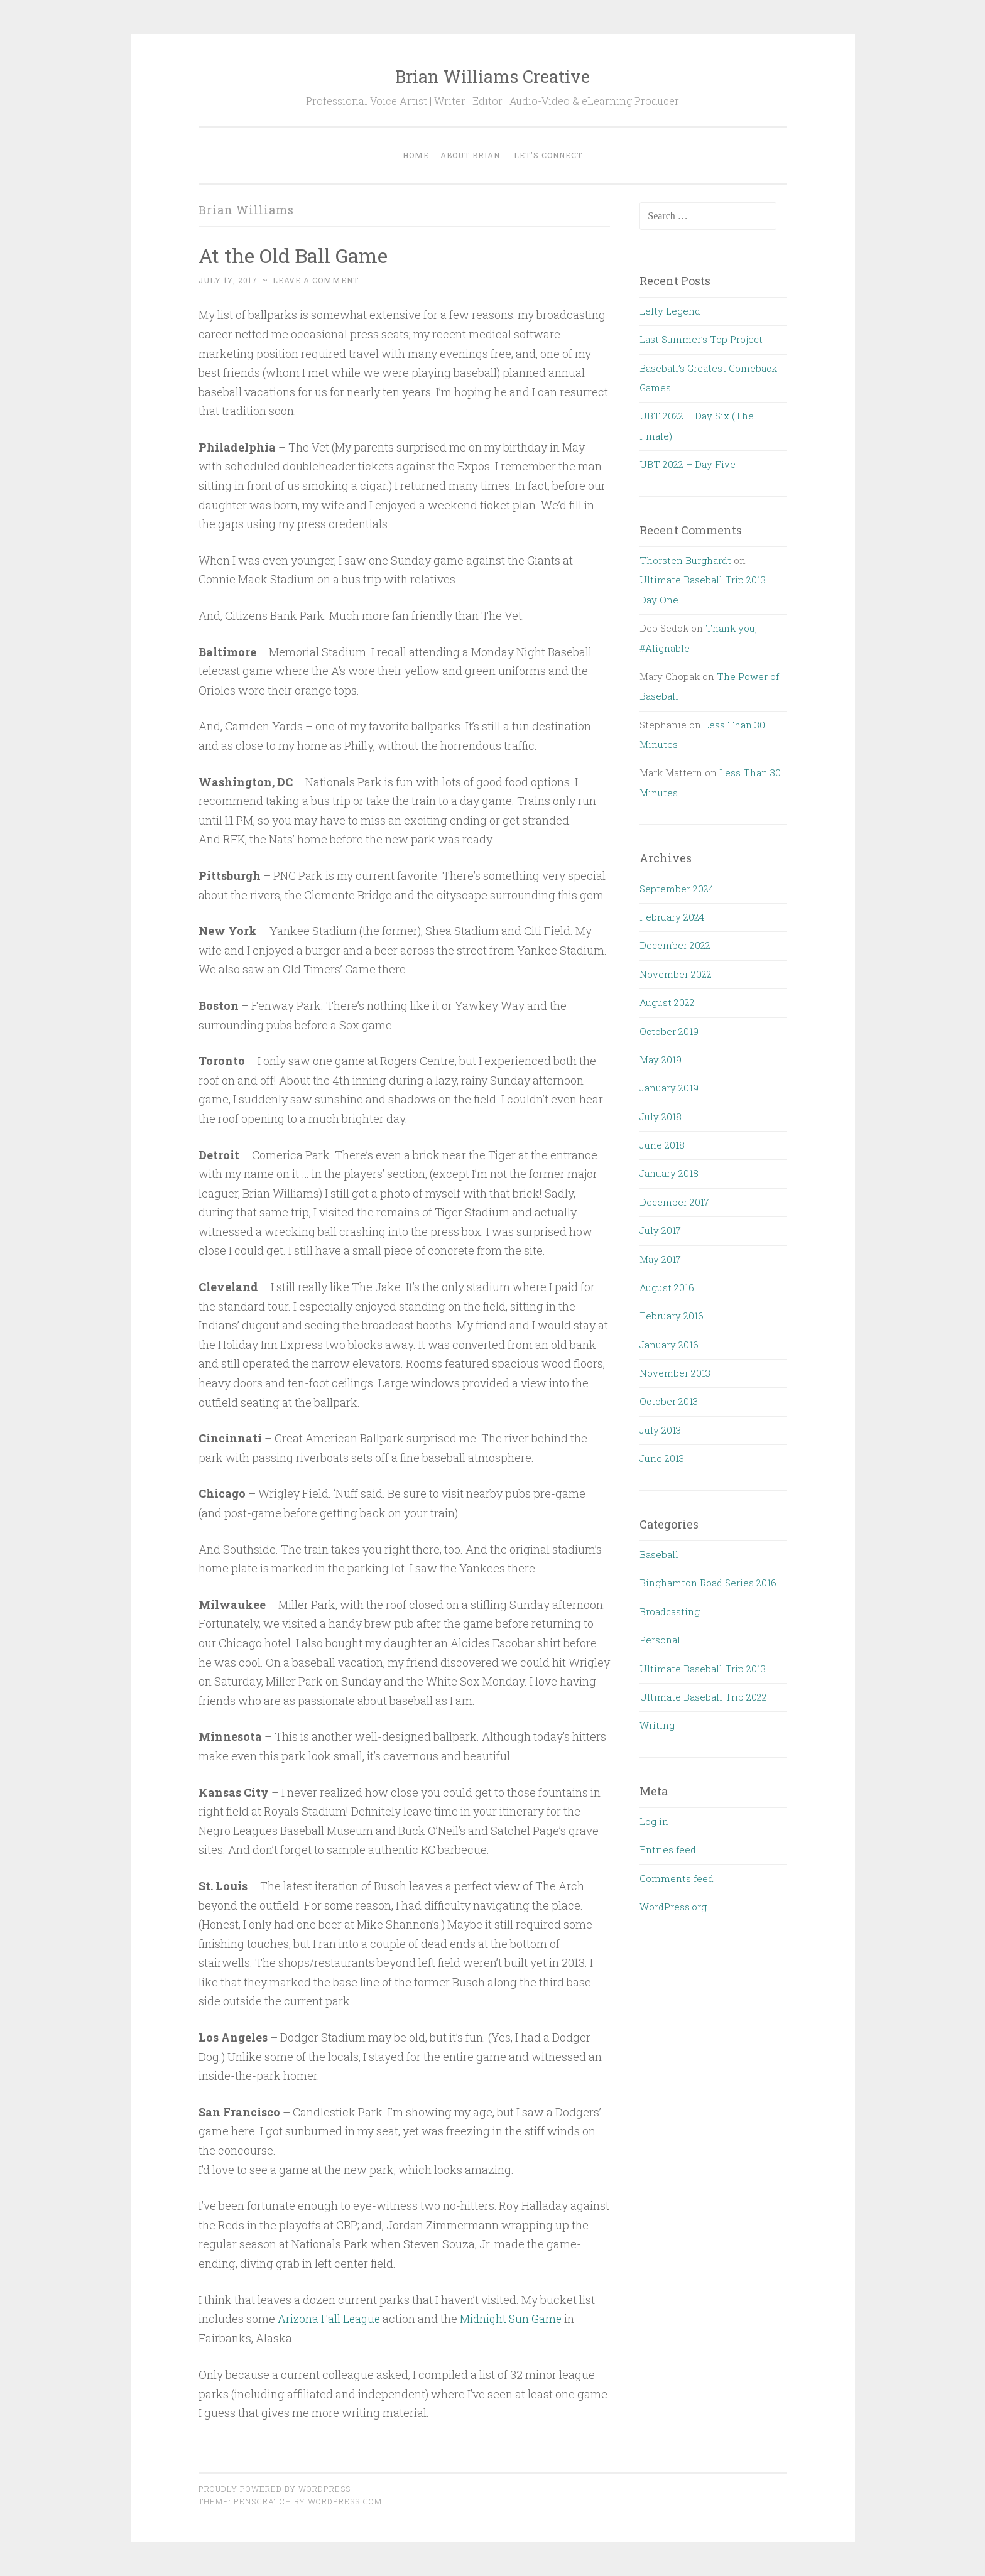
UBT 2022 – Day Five (687, 464)
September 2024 (676, 888)
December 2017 (674, 1202)
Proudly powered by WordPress (275, 2488)
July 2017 (660, 1230)
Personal (659, 1639)
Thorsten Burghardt (685, 560)
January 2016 (669, 1344)
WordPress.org (673, 1906)
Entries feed (667, 1849)
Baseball (658, 1554)
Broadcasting (669, 1611)
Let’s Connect (548, 155)
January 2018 (669, 1173)
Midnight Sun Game (514, 2318)
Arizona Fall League (330, 2318)
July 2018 (660, 1116)
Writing (657, 1725)
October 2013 (668, 1401)
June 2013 (661, 1458)
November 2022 (675, 974)
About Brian (470, 155)
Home (416, 155)
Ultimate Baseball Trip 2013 (702, 1668)
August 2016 (666, 1287)
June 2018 (662, 1145)
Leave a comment (316, 280)
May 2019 (660, 1059)
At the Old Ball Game (295, 255)
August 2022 (667, 1002)
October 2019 (669, 1031)
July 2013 (660, 1430)
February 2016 (671, 1315)
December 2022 (674, 945)
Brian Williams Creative (492, 76)
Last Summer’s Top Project (701, 339)
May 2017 (660, 1259)
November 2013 (674, 1372)
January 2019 (669, 1087)
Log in (653, 1821)
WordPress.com (345, 2501)
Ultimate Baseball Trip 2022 (703, 1697)
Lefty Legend (669, 311)
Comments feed (676, 1878)
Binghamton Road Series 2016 (707, 1582)
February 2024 (671, 917)
